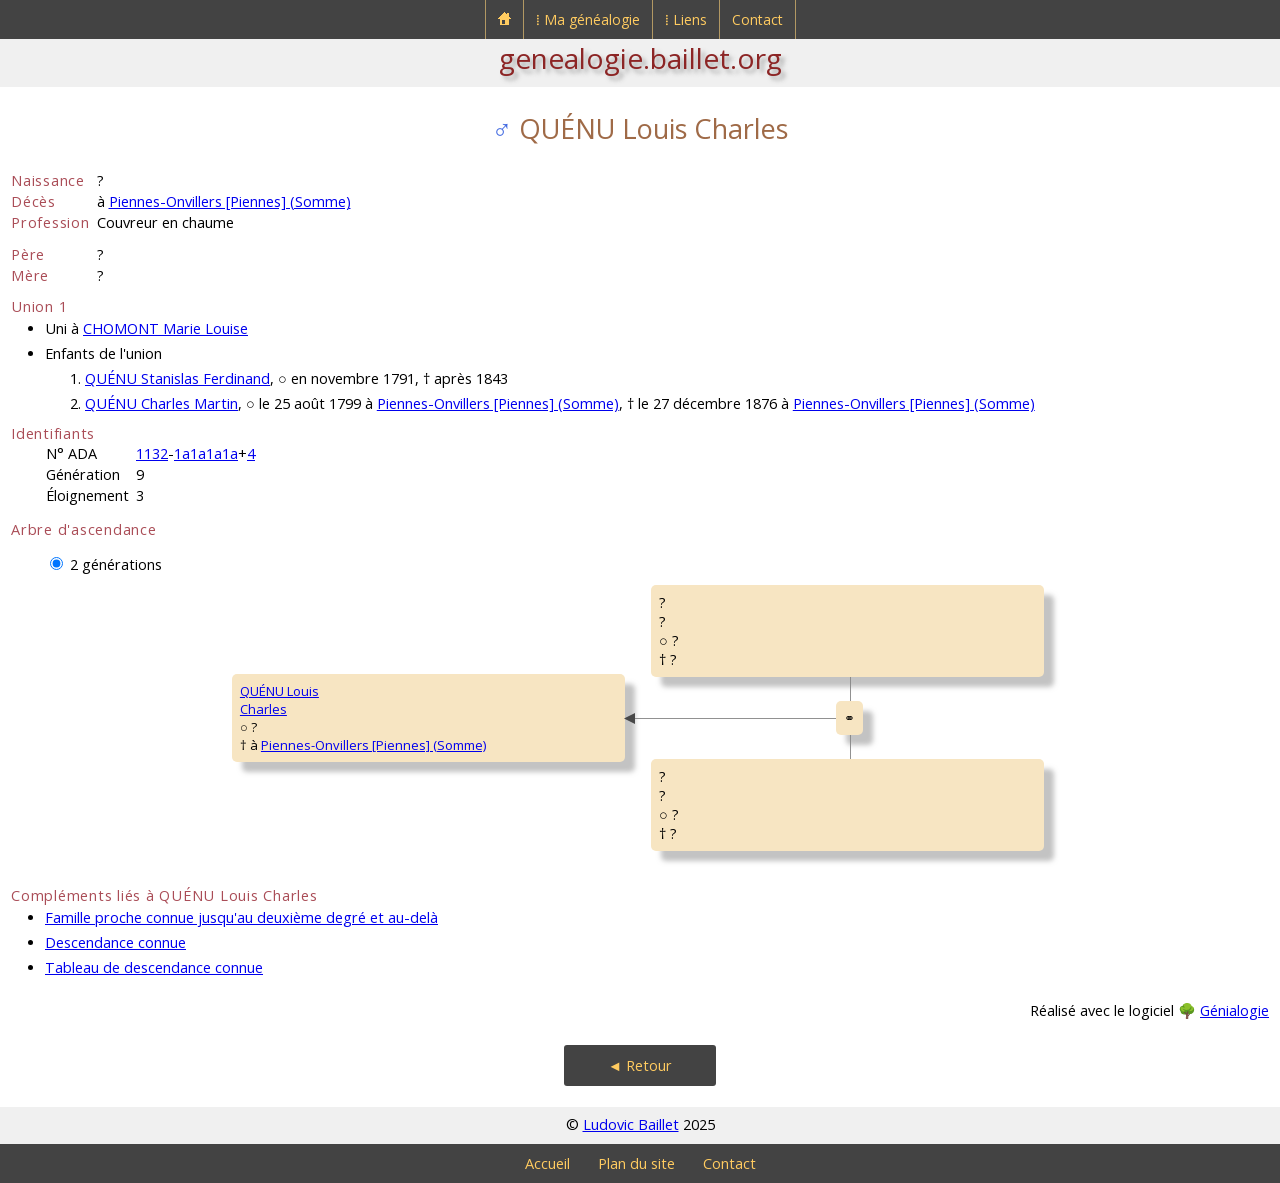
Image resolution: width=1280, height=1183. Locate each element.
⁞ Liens (686, 19)
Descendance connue (115, 942)
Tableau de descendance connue (154, 967)
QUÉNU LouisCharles (279, 700)
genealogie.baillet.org (640, 58)
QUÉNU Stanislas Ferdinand (177, 378)
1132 (152, 453)
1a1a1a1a (206, 453)
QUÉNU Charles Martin (161, 403)
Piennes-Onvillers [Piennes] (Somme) (230, 201)
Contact (757, 19)
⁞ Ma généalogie (588, 19)
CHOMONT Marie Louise (165, 328)
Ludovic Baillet (631, 1124)
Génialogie (1234, 1010)
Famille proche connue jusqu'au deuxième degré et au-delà (241, 917)
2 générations (116, 564)
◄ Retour (640, 1065)
